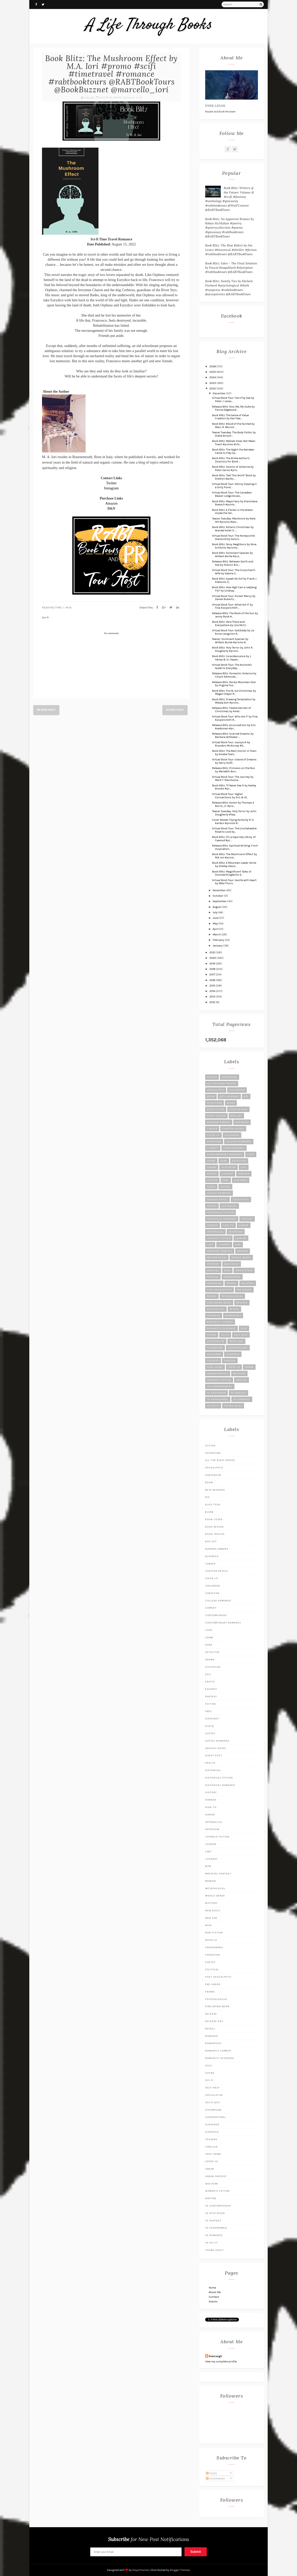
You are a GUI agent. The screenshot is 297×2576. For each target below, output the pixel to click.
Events (213, 2301)
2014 (212, 991)
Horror (212, 1225)
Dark (223, 1161)
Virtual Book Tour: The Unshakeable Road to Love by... (234, 830)
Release (242, 1302)
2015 (212, 985)
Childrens (232, 1135)
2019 (212, 963)
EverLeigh (215, 2356)
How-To (228, 1225)
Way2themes (140, 2570)
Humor (244, 1225)
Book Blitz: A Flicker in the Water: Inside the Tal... (232, 511)
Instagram (111, 488)
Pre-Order (244, 1289)
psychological (232, 1296)
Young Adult (233, 1405)
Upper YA (234, 1367)
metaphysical (217, 1257)
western (239, 1373)
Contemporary (234, 1148)
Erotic (212, 1173)
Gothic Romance (219, 1193)
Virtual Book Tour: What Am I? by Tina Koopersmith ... (232, 606)
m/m (238, 1244)
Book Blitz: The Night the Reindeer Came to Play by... (233, 451)
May (215, 923)
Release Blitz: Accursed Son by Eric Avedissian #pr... (234, 726)
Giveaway (240, 1180)
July (215, 912)
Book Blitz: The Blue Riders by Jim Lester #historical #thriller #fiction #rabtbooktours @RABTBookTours (231, 249)
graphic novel (217, 1199)
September (220, 901)
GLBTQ (211, 1186)
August (217, 907)
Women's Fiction (219, 1380)
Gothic (225, 1186)
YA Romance (241, 1399)
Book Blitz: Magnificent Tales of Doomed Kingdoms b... (231, 873)
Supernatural (238, 1347)
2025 (212, 372)
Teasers (213, 1360)
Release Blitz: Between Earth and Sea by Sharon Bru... (232, 563)
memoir (242, 1251)
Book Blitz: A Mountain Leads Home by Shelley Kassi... (234, 864)
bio (246, 1096)
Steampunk (215, 1347)
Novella (213, 1277)
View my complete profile (221, 2361)
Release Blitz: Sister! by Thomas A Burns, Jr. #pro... (233, 804)
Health (212, 1206)
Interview (236, 1231)
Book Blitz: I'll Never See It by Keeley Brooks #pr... (234, 787)
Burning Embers (218, 1122)
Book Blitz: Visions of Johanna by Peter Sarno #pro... (233, 468)
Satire (211, 1334)
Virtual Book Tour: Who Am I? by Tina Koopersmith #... (235, 718)
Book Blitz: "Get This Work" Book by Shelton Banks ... (234, 477)
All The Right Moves (221, 1083)
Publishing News (219, 1302)
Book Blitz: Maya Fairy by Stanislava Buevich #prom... (234, 503)
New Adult (231, 1264)
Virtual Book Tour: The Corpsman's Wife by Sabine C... (233, 571)
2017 (212, 974)
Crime (211, 1161)
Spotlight (236, 1341)
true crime (215, 1367)
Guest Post (241, 1199)
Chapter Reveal (233, 1128)
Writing (241, 1380)
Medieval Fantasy (219, 1251)
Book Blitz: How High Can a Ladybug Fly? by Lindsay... (234, 589)
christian (214, 1141)
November (219, 890)
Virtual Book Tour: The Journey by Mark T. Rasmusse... (232, 778)
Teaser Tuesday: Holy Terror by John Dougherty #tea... (234, 813)
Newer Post (46, 710)
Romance (128, 97)
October (218, 895)
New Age (213, 1270)
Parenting (214, 1283)
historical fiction (220, 1212)
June (216, 918)
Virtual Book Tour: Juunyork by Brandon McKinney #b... (231, 744)
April (216, 929)
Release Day (216, 1309)
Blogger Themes (180, 2570)
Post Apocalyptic (219, 1289)
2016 (212, 980)
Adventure (229, 1077)
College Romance (239, 1141)
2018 (212, 969)
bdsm (211, 1096)
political (247, 1283)
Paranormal (232, 1277)
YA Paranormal (217, 1399)
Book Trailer (216, 1115)
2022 (212, 388)
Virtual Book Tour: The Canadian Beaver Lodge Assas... (232, 494)
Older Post (175, 710)
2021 (212, 952)
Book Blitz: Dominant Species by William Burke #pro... (232, 554)
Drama (211, 1167)
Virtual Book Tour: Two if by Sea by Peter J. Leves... (233, 399)
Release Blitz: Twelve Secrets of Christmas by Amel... (231, 709)
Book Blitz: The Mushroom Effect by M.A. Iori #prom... (234, 856)
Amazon (111, 503)
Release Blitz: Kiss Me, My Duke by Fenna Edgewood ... (233, 408)
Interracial (215, 1231)
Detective (239, 1161)
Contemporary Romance (224, 1154)
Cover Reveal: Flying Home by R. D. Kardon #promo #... (233, 821)
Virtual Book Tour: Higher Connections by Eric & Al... (230, 795)
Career (212, 1128)
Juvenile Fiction (219, 1238)
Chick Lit (213, 1135)
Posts (211, 2473)
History (247, 1219)
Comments (215, 2478)
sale (244, 1328)
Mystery (213, 1264)
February (219, 940)
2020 (213, 958)
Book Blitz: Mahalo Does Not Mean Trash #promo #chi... (233, 442)
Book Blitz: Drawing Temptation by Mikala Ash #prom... (233, 701)
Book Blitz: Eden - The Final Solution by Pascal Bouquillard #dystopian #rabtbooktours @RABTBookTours (231, 267)
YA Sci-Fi (213, 1405)
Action (212, 1077)
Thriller (230, 1360)
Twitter (111, 483)
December (219, 393)
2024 (212, 377)
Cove (250, 1154)
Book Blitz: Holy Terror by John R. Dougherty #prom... (232, 649)
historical (229, 1206)
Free (226, 1180)
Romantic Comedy (220, 1322)
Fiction (212, 1180)
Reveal (234, 1309)
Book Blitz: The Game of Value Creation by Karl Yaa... (230, 417)
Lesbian (240, 1238)
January (218, 945)
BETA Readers (229, 1096)
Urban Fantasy (217, 1373)
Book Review (238, 1109)
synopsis (233, 1354)
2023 (213, 383)
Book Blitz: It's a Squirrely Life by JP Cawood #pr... (234, 838)
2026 (212, 366)
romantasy (233, 1315)
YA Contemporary (220, 1386)
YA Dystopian (216, 1392)
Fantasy (244, 1173)
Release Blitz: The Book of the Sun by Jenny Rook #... (235, 615)
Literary (224, 1244)
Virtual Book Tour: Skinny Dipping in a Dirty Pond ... (234, 485)
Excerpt (227, 1173)
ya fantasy (238, 1392)
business (242, 1122)
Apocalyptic (215, 1090)
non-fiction (244, 1270)
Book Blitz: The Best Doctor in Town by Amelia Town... (234, 752)
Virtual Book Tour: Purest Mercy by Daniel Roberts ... (233, 597)
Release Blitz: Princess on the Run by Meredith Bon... (233, 769)
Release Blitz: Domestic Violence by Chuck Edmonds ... (234, 675)
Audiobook (237, 1090)
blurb (231, 1103)
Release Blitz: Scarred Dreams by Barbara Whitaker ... (233, 735)
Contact (214, 2297)
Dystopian (228, 1167)
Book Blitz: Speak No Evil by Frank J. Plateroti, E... (234, 580)
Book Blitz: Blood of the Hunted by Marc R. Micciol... (233, 425)
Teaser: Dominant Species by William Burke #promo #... (230, 640)
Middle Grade (241, 1257)
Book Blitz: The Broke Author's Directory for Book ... (231, 460)
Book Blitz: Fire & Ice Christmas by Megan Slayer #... (234, 692)
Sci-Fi (139, 97)
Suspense (214, 1354)
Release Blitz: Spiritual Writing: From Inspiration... (235, 847)
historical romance (221, 1219)
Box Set (236, 1115)
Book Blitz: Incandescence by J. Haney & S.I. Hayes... (231, 658)
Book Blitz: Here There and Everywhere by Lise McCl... (229, 623)
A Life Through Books (148, 25)
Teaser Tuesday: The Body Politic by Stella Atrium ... (234, 434)
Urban (249, 1367)
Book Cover (215, 1109)
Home (212, 2287)
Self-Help (241, 1334)
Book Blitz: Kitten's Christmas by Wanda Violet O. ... (233, 528)
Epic (244, 1167)
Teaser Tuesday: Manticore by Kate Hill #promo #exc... (233, 520)
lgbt (210, 1244)
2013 (212, 996)
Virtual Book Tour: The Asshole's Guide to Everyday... (232, 666)
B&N (111, 508)
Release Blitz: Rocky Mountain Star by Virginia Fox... (234, 684)
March (217, 934)
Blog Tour (214, 1103)
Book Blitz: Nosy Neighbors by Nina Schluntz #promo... (234, 546)
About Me (215, 2292)
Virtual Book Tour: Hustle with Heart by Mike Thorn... (234, 882)
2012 (212, 1002)
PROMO (118, 97)
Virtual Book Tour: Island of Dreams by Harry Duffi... (234, 761)
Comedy (212, 1148)
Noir (227, 1270)
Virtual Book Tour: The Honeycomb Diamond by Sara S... (233, 537)
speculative (216, 1341)
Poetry (231, 1283)
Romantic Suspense (221, 1328)
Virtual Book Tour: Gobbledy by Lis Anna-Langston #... (233, 632)
